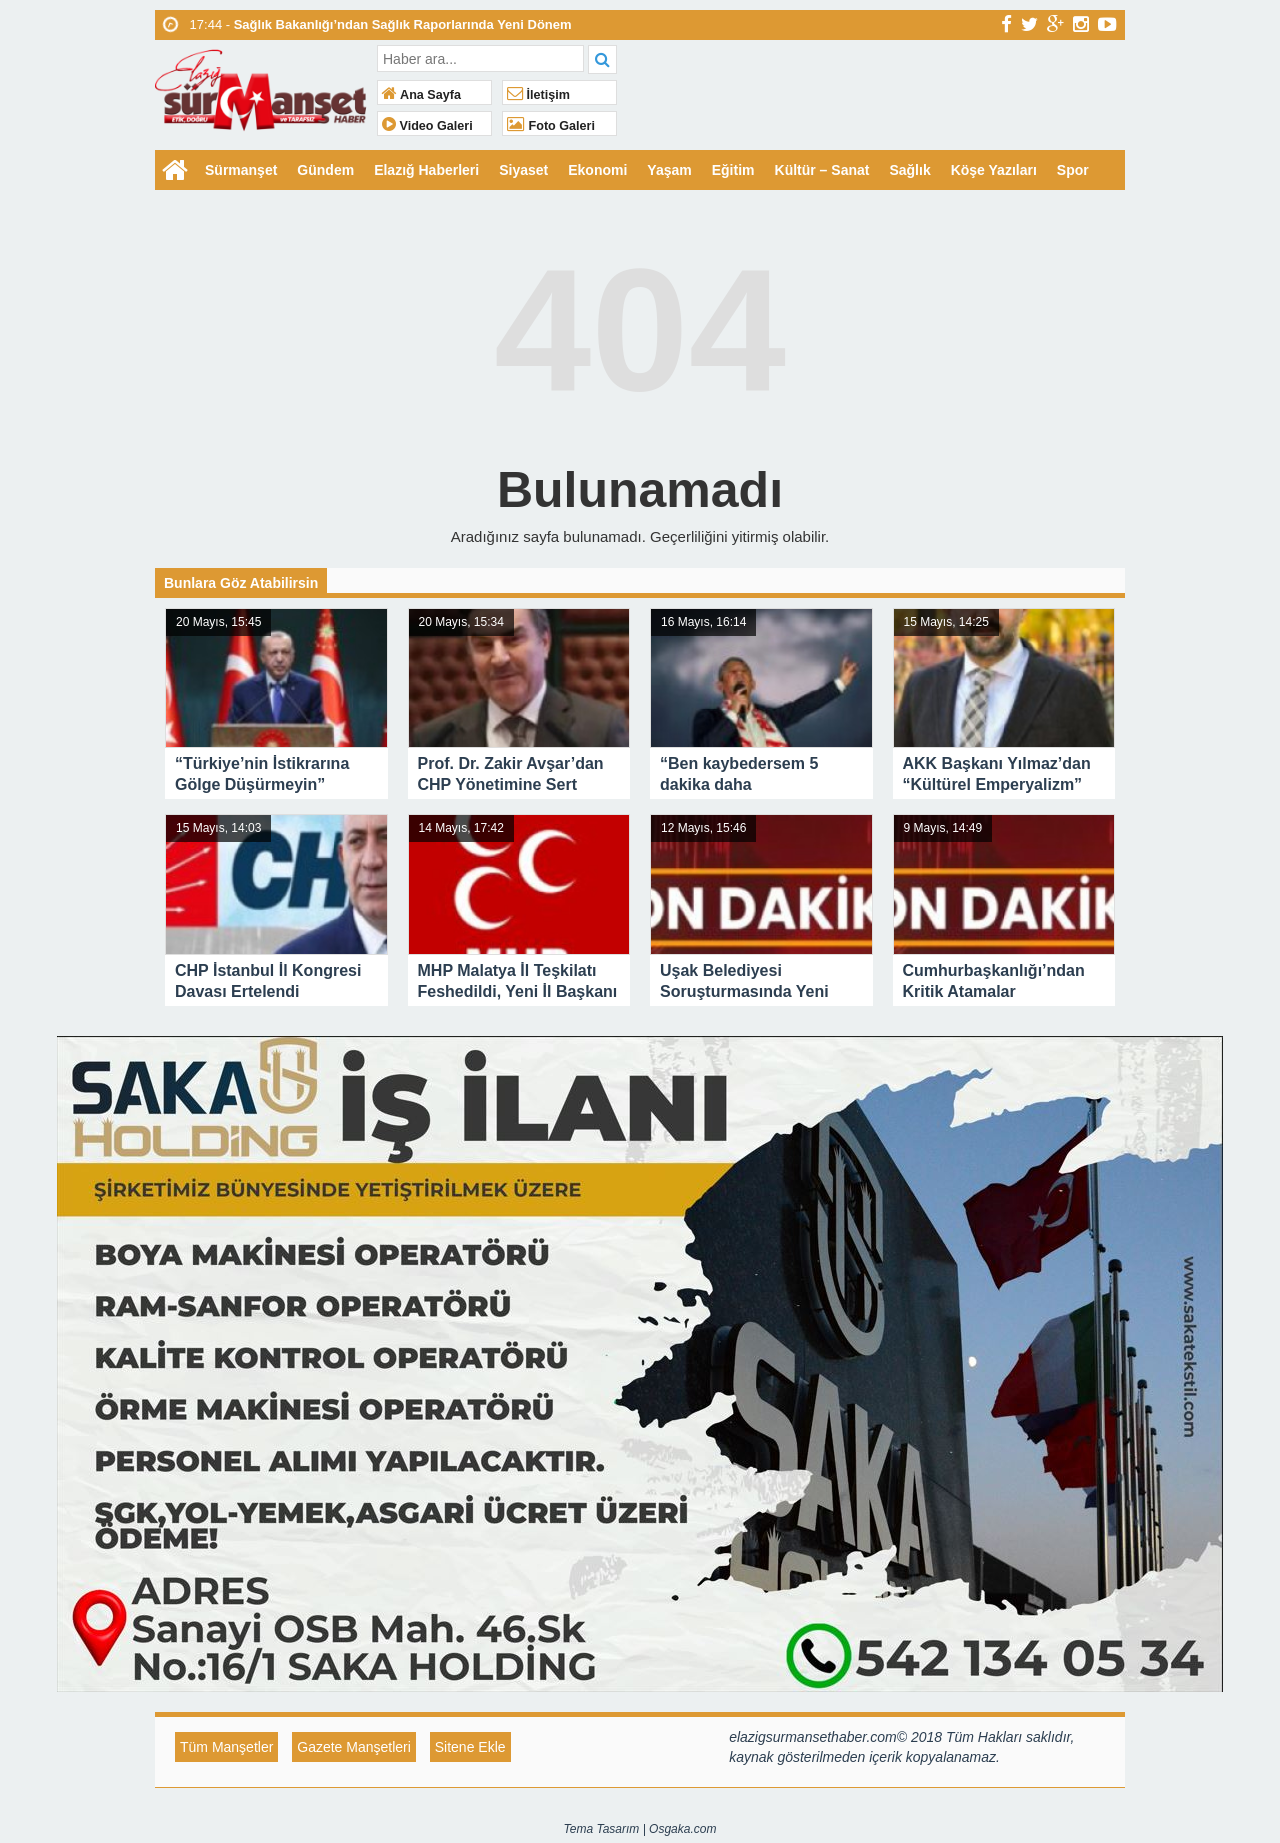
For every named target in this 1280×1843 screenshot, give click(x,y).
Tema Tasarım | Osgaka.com (640, 1829)
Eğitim (733, 170)
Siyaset (523, 170)
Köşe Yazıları (994, 170)
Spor (1073, 170)
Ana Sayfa (421, 95)
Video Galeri (427, 126)
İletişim (538, 95)
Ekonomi (597, 170)
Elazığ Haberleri (426, 170)
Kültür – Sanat (822, 170)
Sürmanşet (241, 170)
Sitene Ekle (470, 1747)
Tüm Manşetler (226, 1747)
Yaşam (669, 170)
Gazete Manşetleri (354, 1747)
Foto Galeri (551, 126)
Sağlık (909, 170)
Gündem (325, 170)
